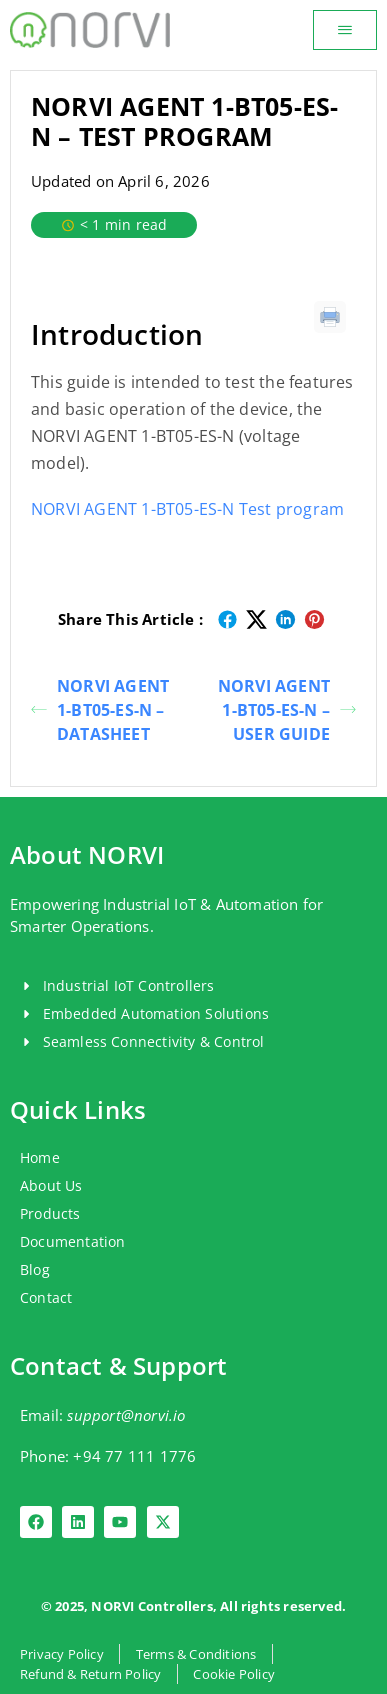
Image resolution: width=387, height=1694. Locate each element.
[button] (345, 30)
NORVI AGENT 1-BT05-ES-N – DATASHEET (100, 710)
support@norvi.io (126, 1415)
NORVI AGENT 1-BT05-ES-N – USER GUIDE (287, 710)
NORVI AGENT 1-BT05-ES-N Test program (187, 509)
